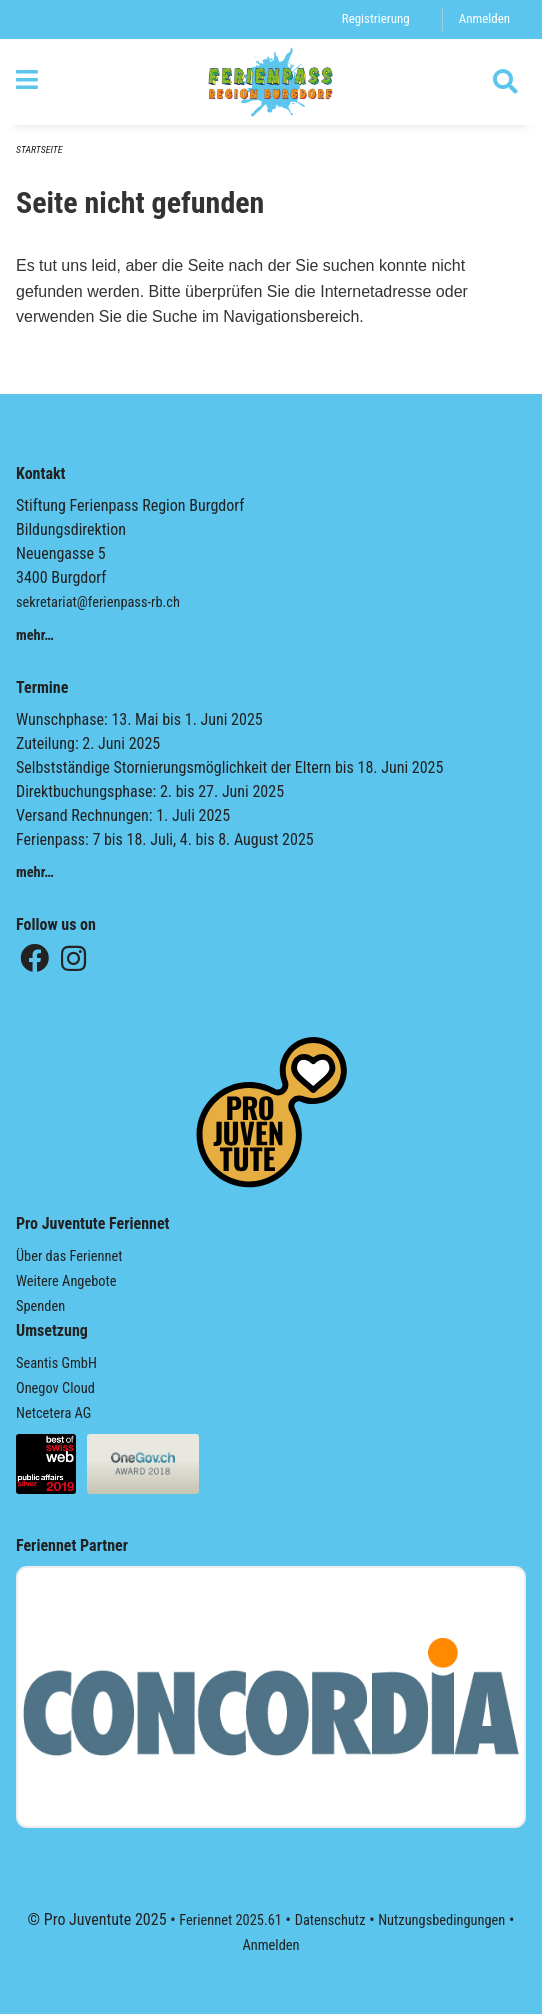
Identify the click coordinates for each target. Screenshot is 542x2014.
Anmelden (484, 18)
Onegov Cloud (55, 1388)
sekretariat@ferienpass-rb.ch (98, 602)
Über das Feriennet (69, 1256)
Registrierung (376, 18)
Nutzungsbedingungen (441, 1920)
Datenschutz (330, 1920)
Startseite (39, 149)
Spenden (40, 1306)
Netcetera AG (53, 1413)
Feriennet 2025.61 (230, 1920)
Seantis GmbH (56, 1363)
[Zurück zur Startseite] (270, 82)
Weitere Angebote (66, 1281)
